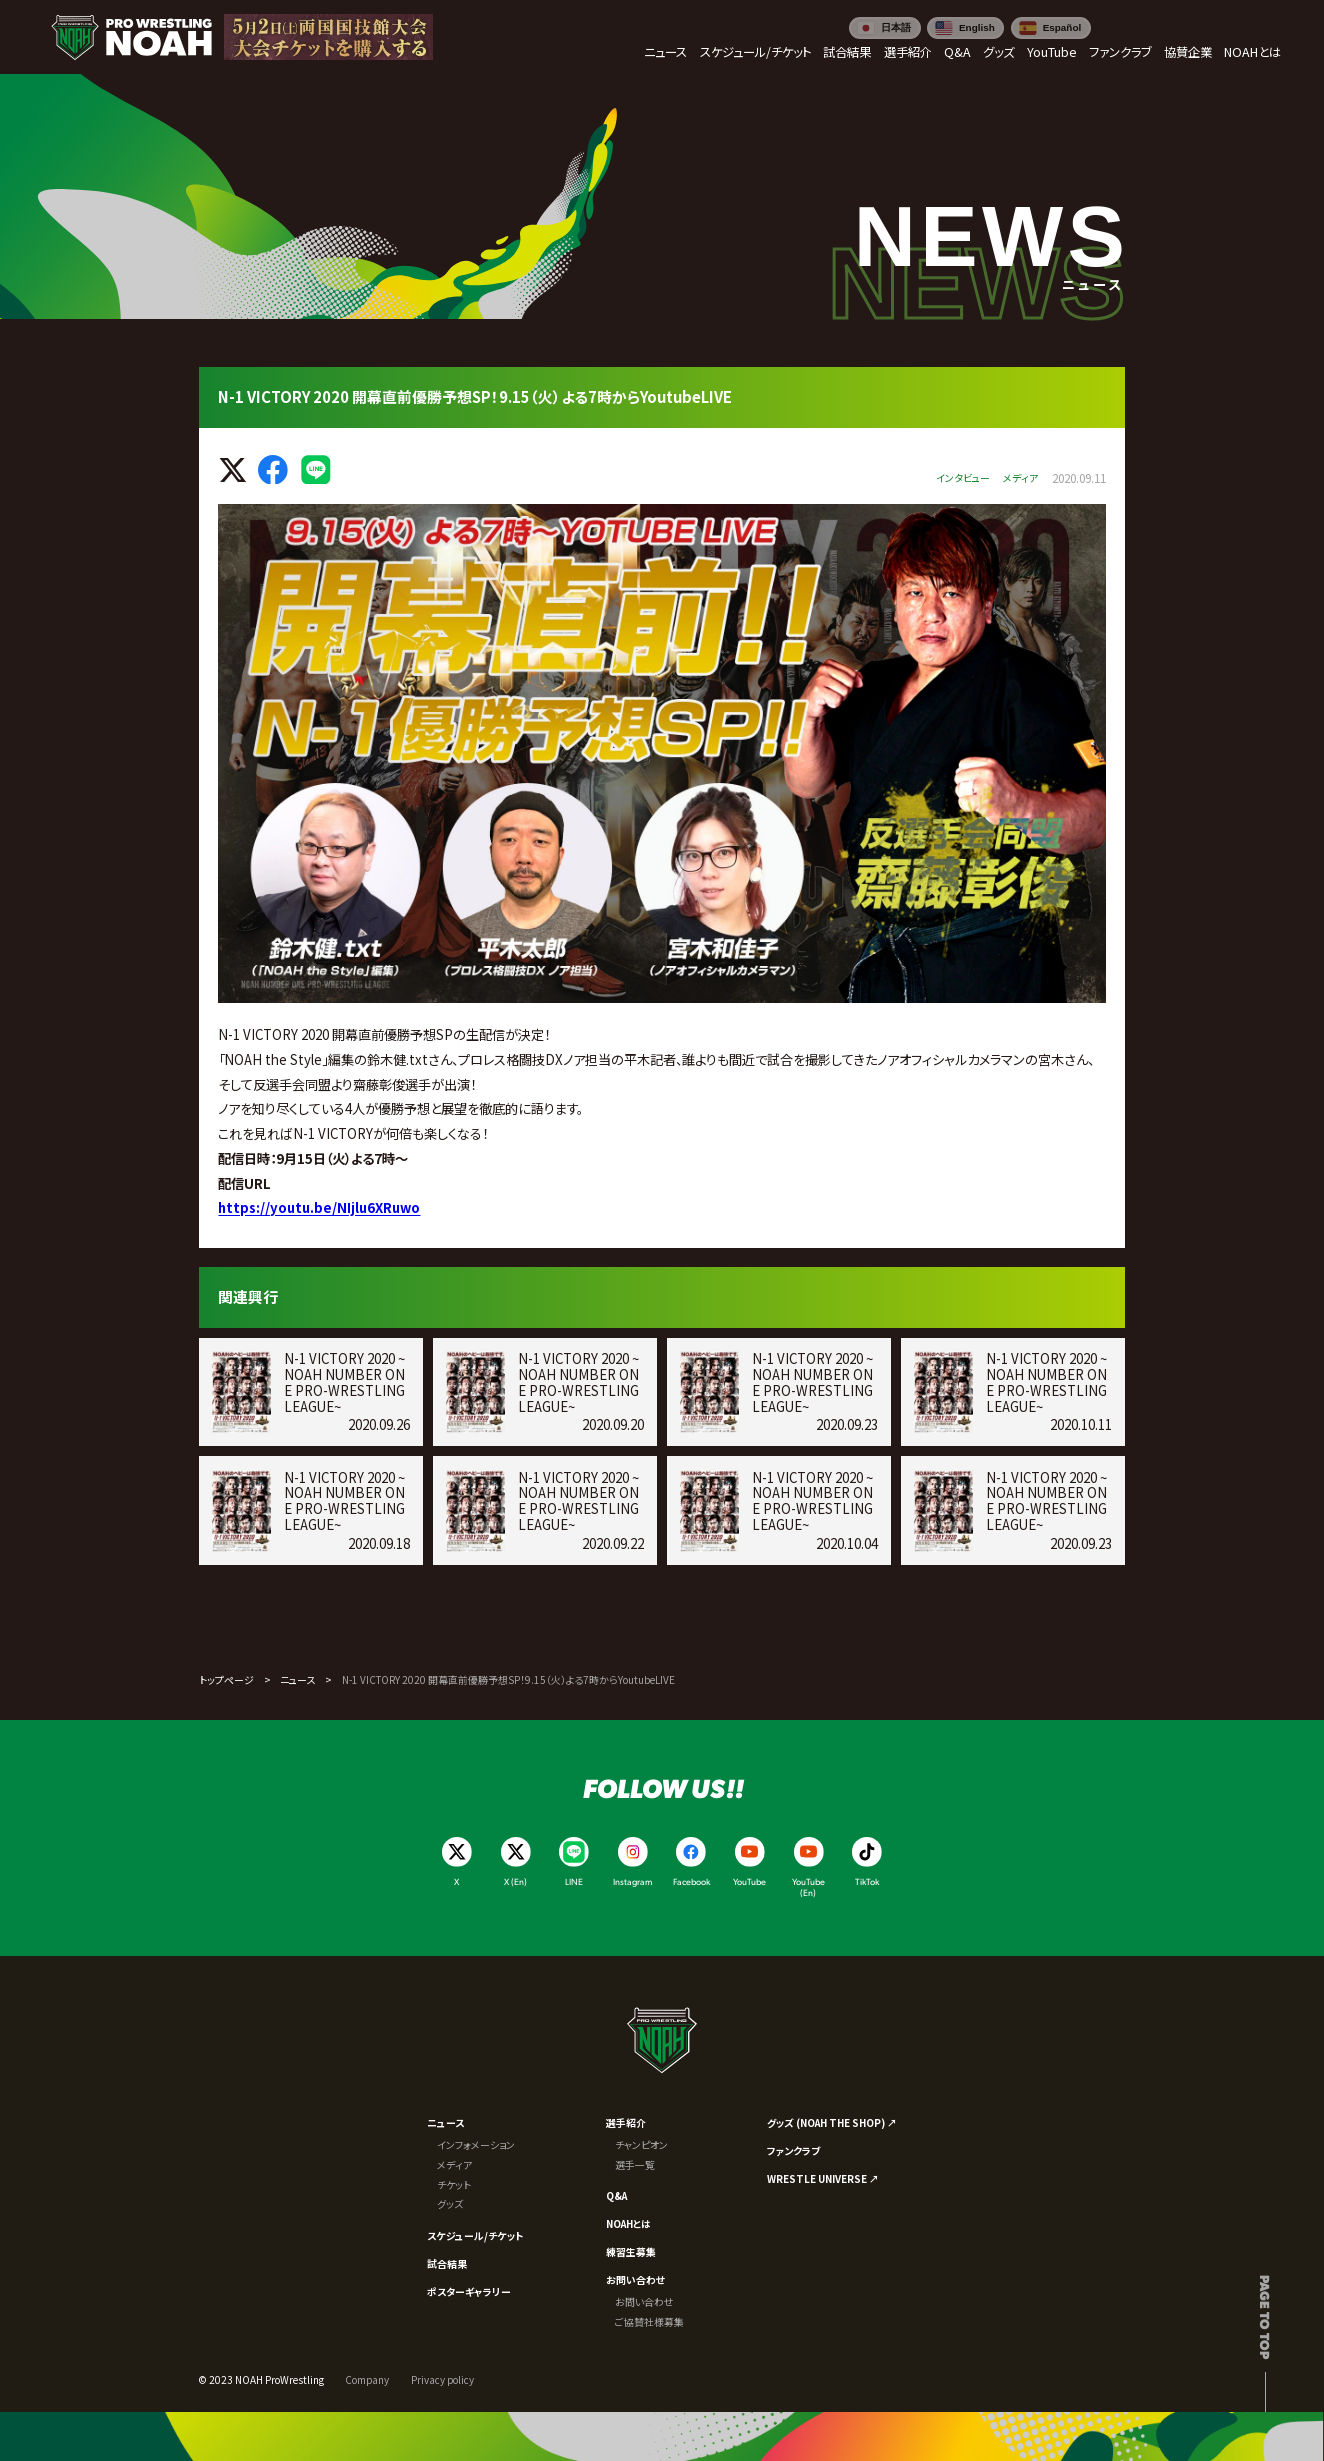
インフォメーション (476, 2144)
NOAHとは (628, 2223)
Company (367, 2379)
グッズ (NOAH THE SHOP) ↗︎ (832, 2122)
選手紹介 (626, 2122)
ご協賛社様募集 (649, 2321)
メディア (454, 2164)
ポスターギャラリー (469, 2291)
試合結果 (447, 2263)
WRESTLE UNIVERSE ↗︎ (823, 2178)
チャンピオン (641, 2144)
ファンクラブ (793, 2150)
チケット (454, 2184)
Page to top (1265, 2317)
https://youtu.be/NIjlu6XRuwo (319, 1207)
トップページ (226, 1679)
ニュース (297, 1679)
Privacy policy (442, 2379)
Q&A (616, 2195)
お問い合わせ (635, 2279)
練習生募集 (631, 2251)
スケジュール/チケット (475, 2235)
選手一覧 (635, 2164)
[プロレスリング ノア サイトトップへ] (131, 37)
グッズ (450, 2203)
